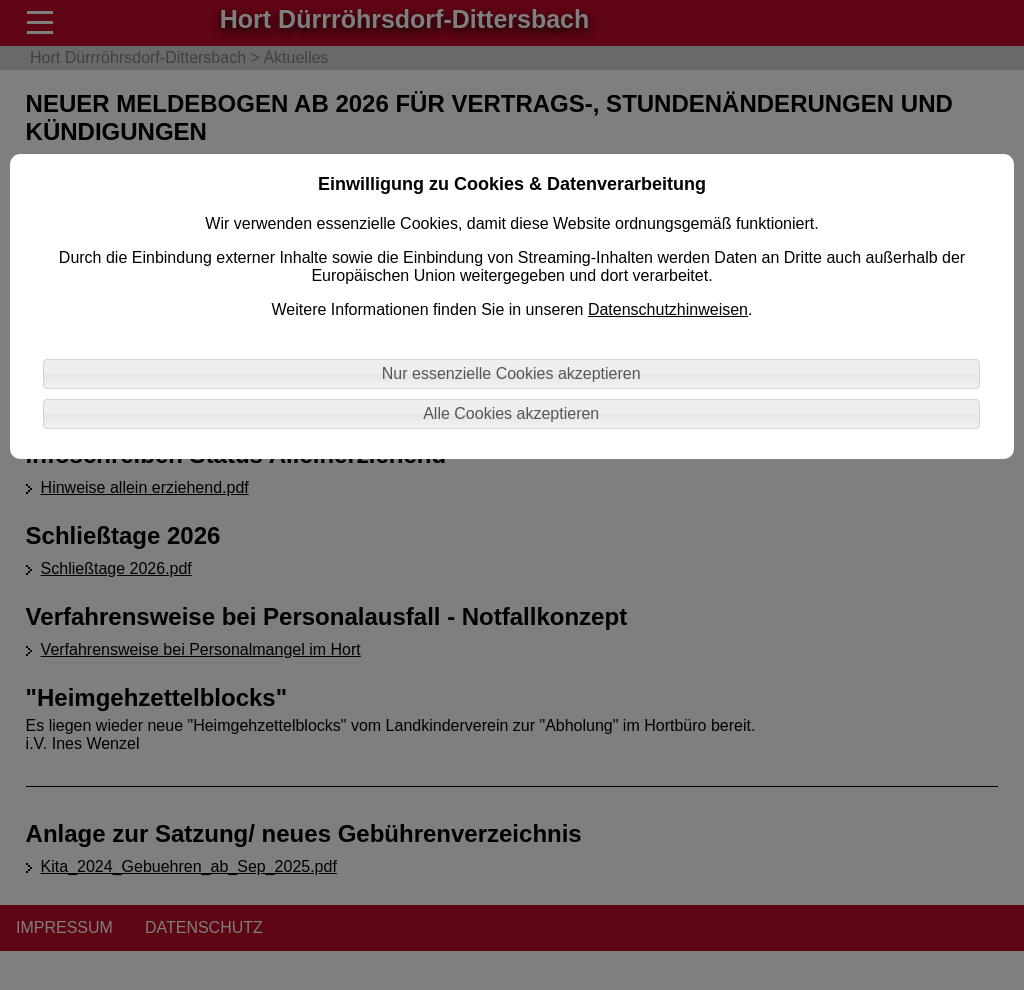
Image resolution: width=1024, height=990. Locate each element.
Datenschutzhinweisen (668, 309)
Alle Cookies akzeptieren (511, 413)
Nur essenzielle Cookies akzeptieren (511, 373)
